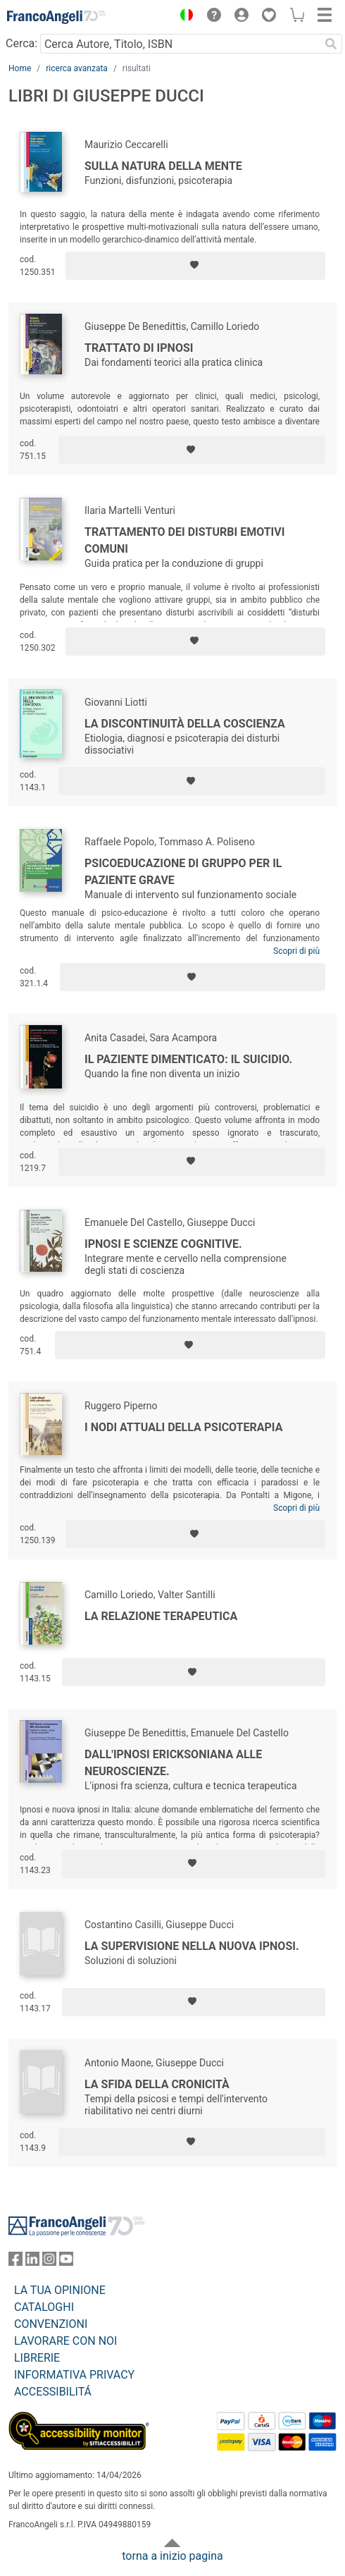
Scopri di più (296, 951)
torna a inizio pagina (172, 2556)
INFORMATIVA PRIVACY (74, 2374)
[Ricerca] (331, 44)
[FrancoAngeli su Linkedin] (32, 2262)
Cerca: (21, 43)
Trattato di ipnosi (138, 348)
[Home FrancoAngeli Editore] (56, 17)
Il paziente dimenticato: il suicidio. (188, 1059)
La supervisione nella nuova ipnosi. (191, 1946)
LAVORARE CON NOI (65, 2341)
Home (19, 68)
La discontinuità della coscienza (184, 723)
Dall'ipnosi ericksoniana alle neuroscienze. (173, 1763)
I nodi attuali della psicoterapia (183, 1427)
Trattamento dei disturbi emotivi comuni (184, 540)
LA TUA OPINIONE (60, 2290)
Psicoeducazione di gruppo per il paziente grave (183, 872)
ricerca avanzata (77, 68)
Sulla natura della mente (163, 166)
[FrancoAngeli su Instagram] (49, 2262)
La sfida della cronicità (157, 2084)
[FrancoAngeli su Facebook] (15, 2262)
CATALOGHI (44, 2307)
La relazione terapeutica (160, 1616)
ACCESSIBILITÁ (53, 2391)
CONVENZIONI (50, 2324)
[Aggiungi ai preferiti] (195, 266)
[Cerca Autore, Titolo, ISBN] (180, 44)
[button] (183, 16)
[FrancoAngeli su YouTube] (66, 2262)
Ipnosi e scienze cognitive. (163, 1244)
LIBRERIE (37, 2358)
